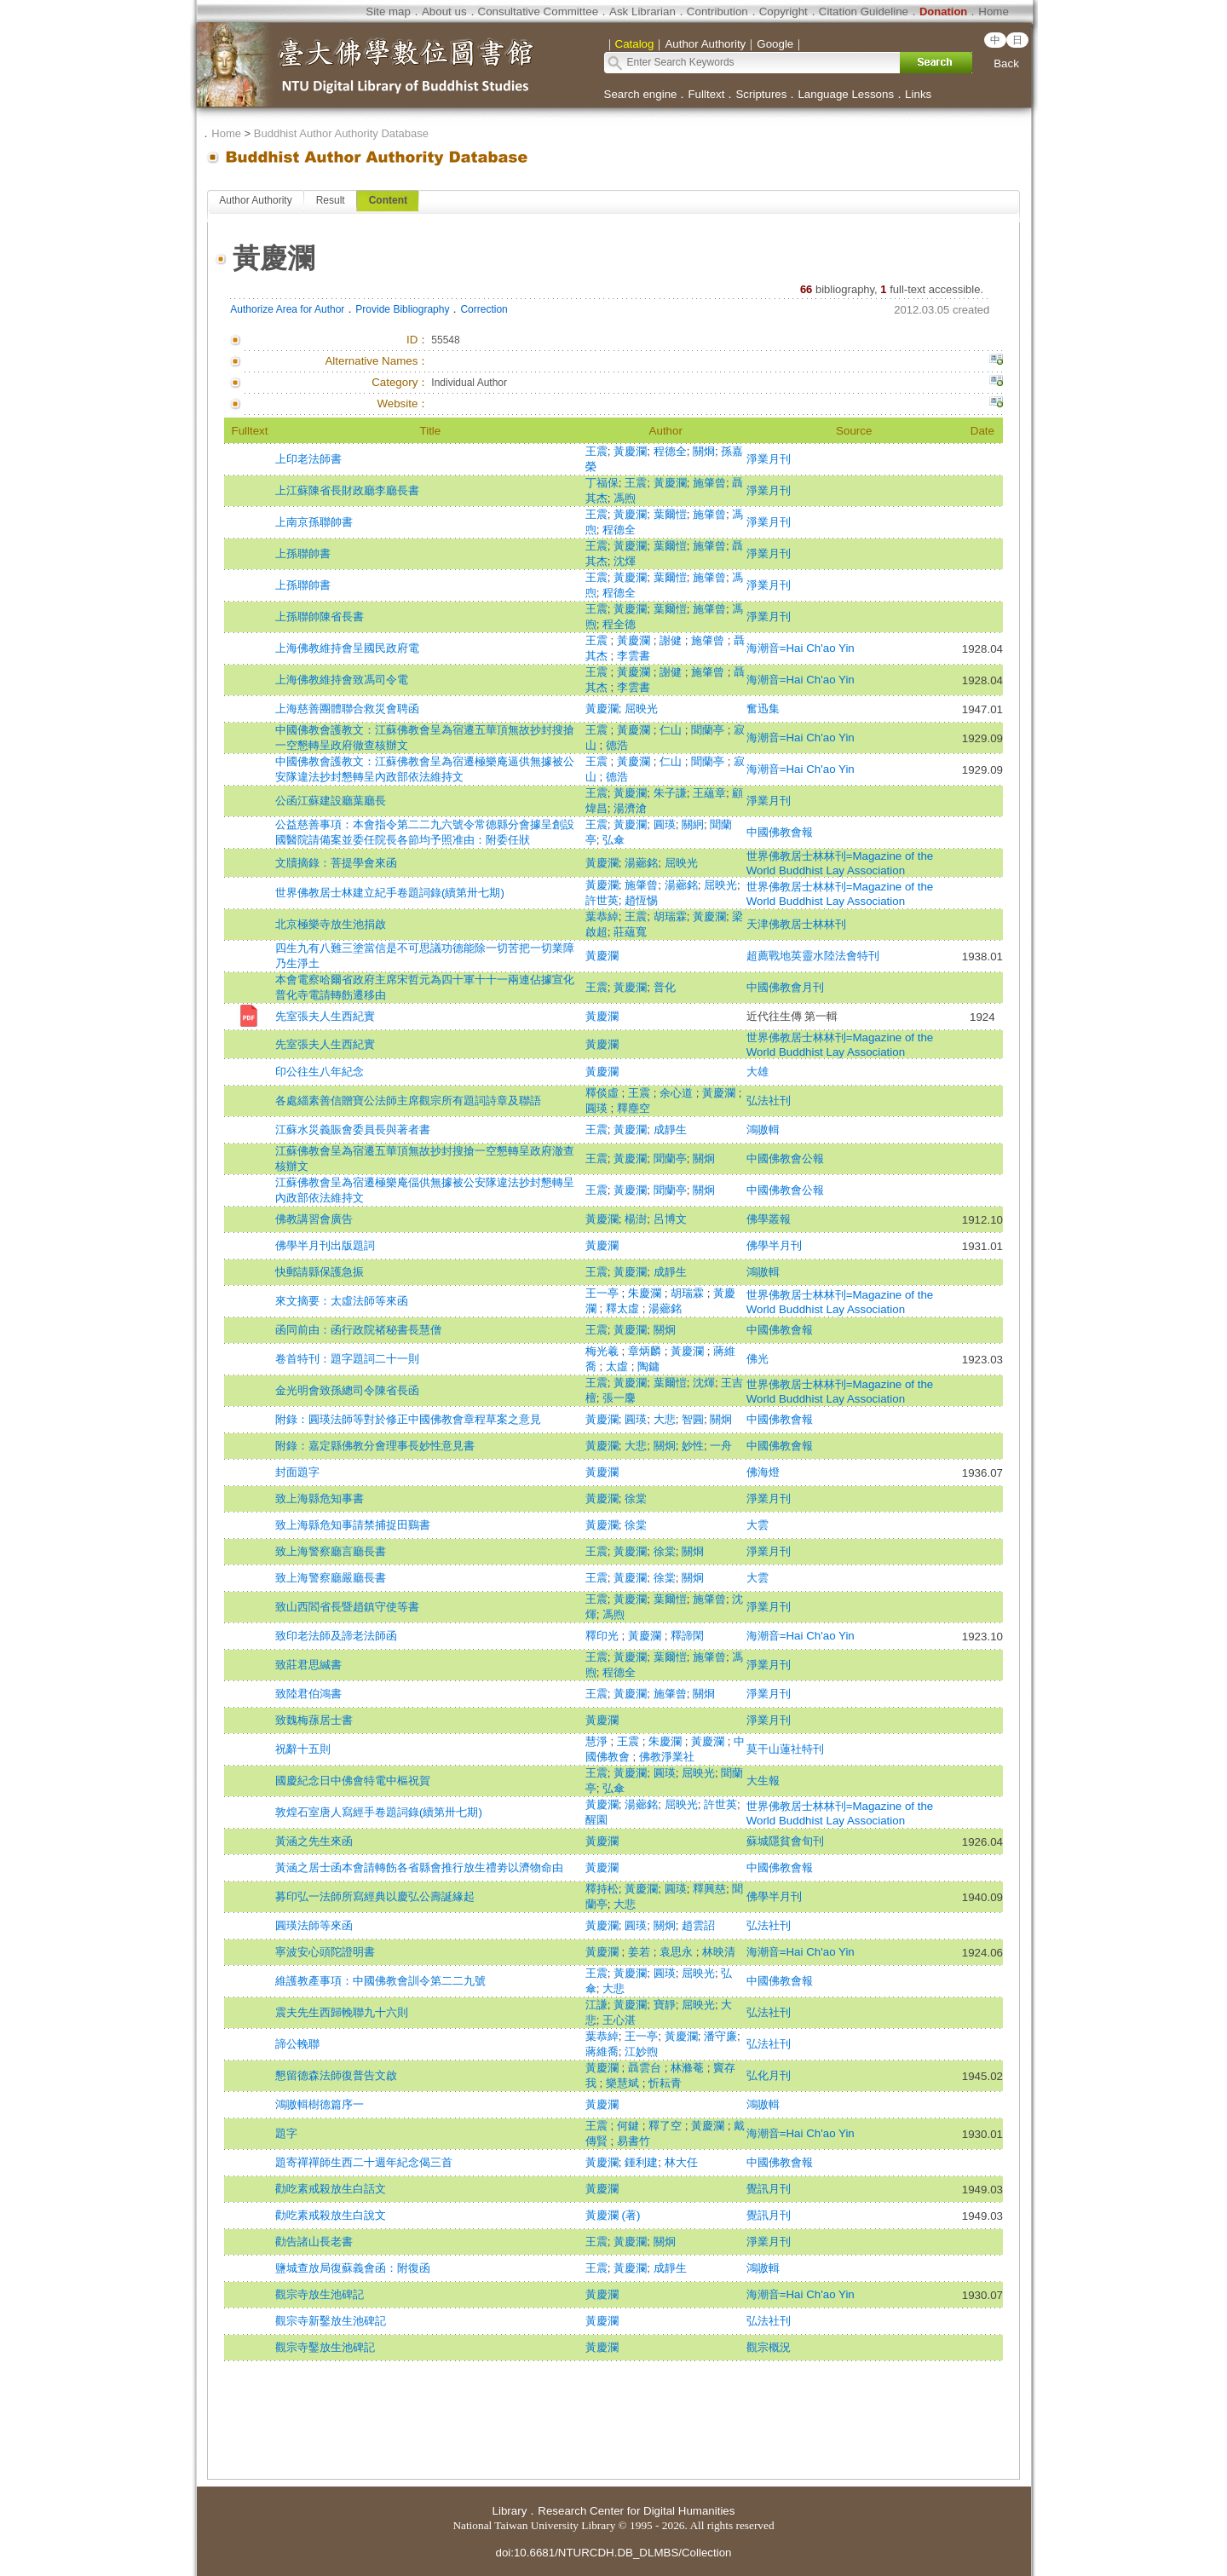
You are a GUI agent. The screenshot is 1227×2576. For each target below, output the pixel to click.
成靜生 (670, 1129)
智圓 (693, 1419)
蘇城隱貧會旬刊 (785, 1841)
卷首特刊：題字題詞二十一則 (347, 1358)
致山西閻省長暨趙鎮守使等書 (347, 1606)
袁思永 (678, 1951)
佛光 (757, 1358)
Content (388, 200)
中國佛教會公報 (785, 1158)
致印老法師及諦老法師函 (336, 1635)
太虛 (618, 1366)
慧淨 (598, 1741)
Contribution (717, 11)
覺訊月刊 (768, 2188)
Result (330, 200)
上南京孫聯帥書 (314, 522)
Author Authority (255, 200)
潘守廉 (720, 2036)
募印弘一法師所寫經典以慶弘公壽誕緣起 (375, 1896)
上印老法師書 (308, 458)
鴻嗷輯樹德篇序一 (319, 2104)
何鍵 (629, 2125)
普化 (665, 987)
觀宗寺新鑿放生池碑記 (330, 2320)
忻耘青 (665, 2083)
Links (918, 94)
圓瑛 (665, 824)
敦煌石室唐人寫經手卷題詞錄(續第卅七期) (378, 1812)
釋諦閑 (687, 1635)
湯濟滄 (630, 808)
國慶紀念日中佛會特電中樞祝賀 (352, 1780)
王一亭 (603, 1293)
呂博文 (670, 1219)
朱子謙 (670, 793)
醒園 (596, 1819)
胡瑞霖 (670, 916)
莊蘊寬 (630, 931)
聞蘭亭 (709, 729)
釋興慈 (709, 1888)
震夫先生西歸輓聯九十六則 (341, 2012)
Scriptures (760, 94)
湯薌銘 (641, 862)
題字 (286, 2133)
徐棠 (636, 1498)
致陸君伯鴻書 (308, 1693)
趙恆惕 (641, 900)
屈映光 (641, 708)
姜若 (641, 1951)
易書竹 (633, 2141)
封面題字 (297, 1472)
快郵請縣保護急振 (319, 1271)
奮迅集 (763, 708)
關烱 (704, 451)
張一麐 (619, 1398)
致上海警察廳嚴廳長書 (330, 1577)
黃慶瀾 (630, 451)
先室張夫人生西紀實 (325, 1016)
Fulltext (706, 94)
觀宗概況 (768, 2347)
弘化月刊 (768, 2075)
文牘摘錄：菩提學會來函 (336, 862)
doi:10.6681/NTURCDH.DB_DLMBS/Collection (613, 2552)
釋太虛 (624, 1308)
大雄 (757, 1071)
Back (1006, 63)
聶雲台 (646, 2067)
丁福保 (602, 482)
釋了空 (666, 2125)
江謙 (596, 2004)
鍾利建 (641, 2162)
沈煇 (625, 561)
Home (993, 11)
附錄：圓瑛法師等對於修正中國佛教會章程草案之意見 (408, 1419)
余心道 (678, 1092)
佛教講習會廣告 (314, 1219)
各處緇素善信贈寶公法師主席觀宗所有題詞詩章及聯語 (408, 1100)
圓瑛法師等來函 (314, 1925)
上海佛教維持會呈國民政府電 (347, 648)
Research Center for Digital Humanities (636, 2510)
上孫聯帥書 (303, 553)
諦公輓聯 (297, 2043)
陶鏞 (648, 1366)
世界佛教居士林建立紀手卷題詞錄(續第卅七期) (389, 892)
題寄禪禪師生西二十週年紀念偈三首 (363, 2162)
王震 (596, 451)
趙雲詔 (698, 1925)
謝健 (672, 640)
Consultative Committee (538, 11)
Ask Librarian (642, 11)
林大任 (681, 2162)
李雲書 (633, 655)
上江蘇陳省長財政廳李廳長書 (347, 490)
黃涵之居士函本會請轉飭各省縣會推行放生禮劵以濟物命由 (419, 1867)
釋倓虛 (603, 1092)
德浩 (617, 745)
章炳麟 (646, 1351)
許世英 (602, 900)
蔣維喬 (602, 2051)
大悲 (665, 1419)
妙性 (693, 1445)
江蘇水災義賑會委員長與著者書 (352, 1129)
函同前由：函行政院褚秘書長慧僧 (358, 1329)
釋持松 (602, 1888)
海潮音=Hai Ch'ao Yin (800, 648)
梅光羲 (603, 1351)
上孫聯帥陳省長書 (319, 616)
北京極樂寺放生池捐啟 (330, 924)
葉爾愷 (670, 514)
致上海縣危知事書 (319, 1498)
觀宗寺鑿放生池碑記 (325, 2347)
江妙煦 (641, 2051)
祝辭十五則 (303, 1749)
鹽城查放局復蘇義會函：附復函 (352, 2268)
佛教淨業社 (666, 1756)
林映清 (718, 1951)
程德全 (670, 451)
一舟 (721, 1445)
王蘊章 (709, 793)
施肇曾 (709, 482)
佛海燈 (763, 1472)
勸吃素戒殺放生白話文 (330, 2188)
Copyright (783, 11)
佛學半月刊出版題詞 (325, 1245)
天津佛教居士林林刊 (796, 924)
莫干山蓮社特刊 (785, 1749)
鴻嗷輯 (763, 1129)
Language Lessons (846, 94)
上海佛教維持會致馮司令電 (341, 679)
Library (510, 2510)
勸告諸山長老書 (314, 2241)
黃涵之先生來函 (314, 1841)
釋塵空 (633, 1108)
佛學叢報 (768, 1219)
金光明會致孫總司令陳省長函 (347, 1390)
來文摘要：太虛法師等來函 (341, 1300)
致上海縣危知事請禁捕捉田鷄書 (352, 1525)
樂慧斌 (624, 2083)
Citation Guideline (863, 11)
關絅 (693, 824)
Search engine (640, 94)
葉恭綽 (602, 916)
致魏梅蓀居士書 (314, 1720)
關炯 (704, 1158)
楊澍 (636, 1219)
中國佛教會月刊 (785, 987)
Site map (388, 11)
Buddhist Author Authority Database (341, 133)
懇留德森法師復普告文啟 (336, 2075)
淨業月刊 (768, 458)
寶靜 (665, 2004)
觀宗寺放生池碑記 (319, 2294)
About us (444, 11)
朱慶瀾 (646, 1293)
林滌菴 (689, 2067)
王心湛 (619, 2020)
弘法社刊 (768, 1100)
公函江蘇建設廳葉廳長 (330, 800)
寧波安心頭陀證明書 (325, 1951)
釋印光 (603, 1635)
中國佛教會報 (779, 832)
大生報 (763, 1780)
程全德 (619, 624)
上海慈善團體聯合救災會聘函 (347, 708)
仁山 (672, 729)
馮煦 (625, 498)
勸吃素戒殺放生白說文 (330, 2215)
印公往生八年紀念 (319, 1071)
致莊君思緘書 (308, 1664)
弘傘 (613, 839)
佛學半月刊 (774, 1245)
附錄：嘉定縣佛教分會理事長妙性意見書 (375, 1445)
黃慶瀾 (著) (613, 2215)
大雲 (757, 1525)
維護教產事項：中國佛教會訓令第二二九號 (380, 1980)
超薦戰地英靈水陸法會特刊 (812, 955)
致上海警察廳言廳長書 (330, 1551)
